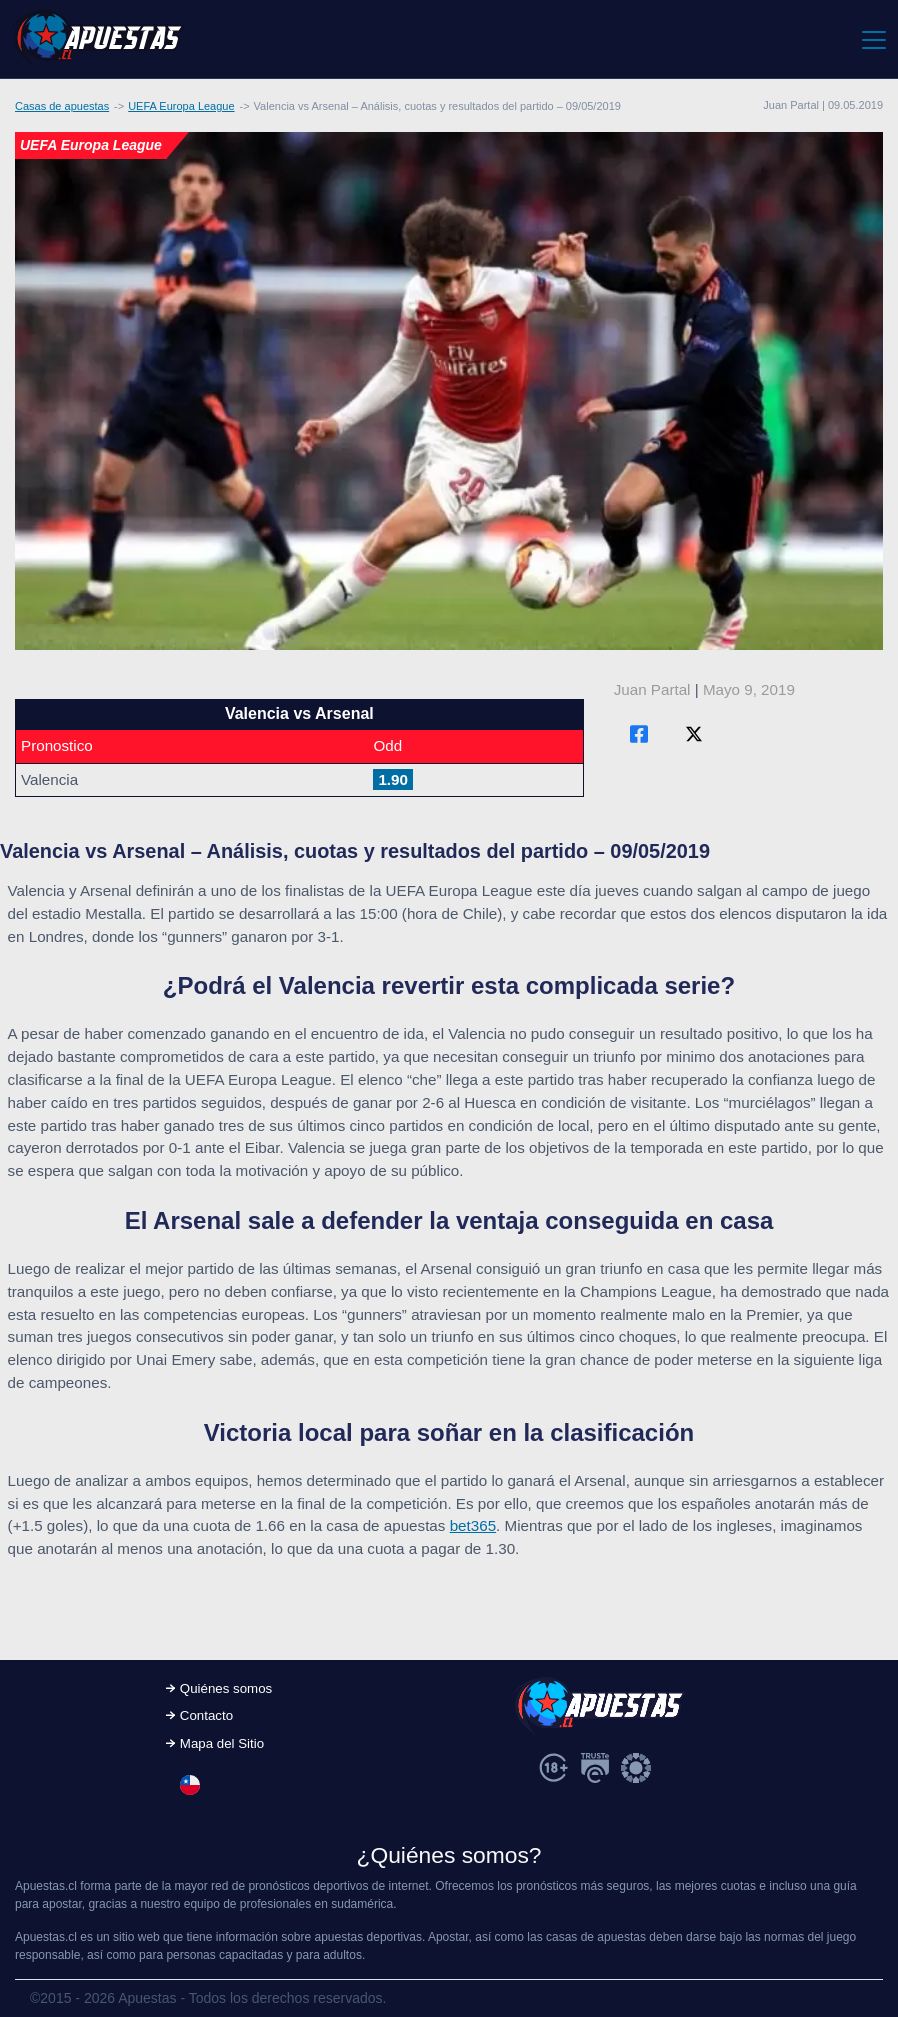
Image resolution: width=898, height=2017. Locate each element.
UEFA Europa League (181, 106)
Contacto (206, 1715)
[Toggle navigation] (872, 39)
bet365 (473, 1525)
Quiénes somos (226, 1688)
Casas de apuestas (62, 106)
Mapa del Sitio (222, 1743)
